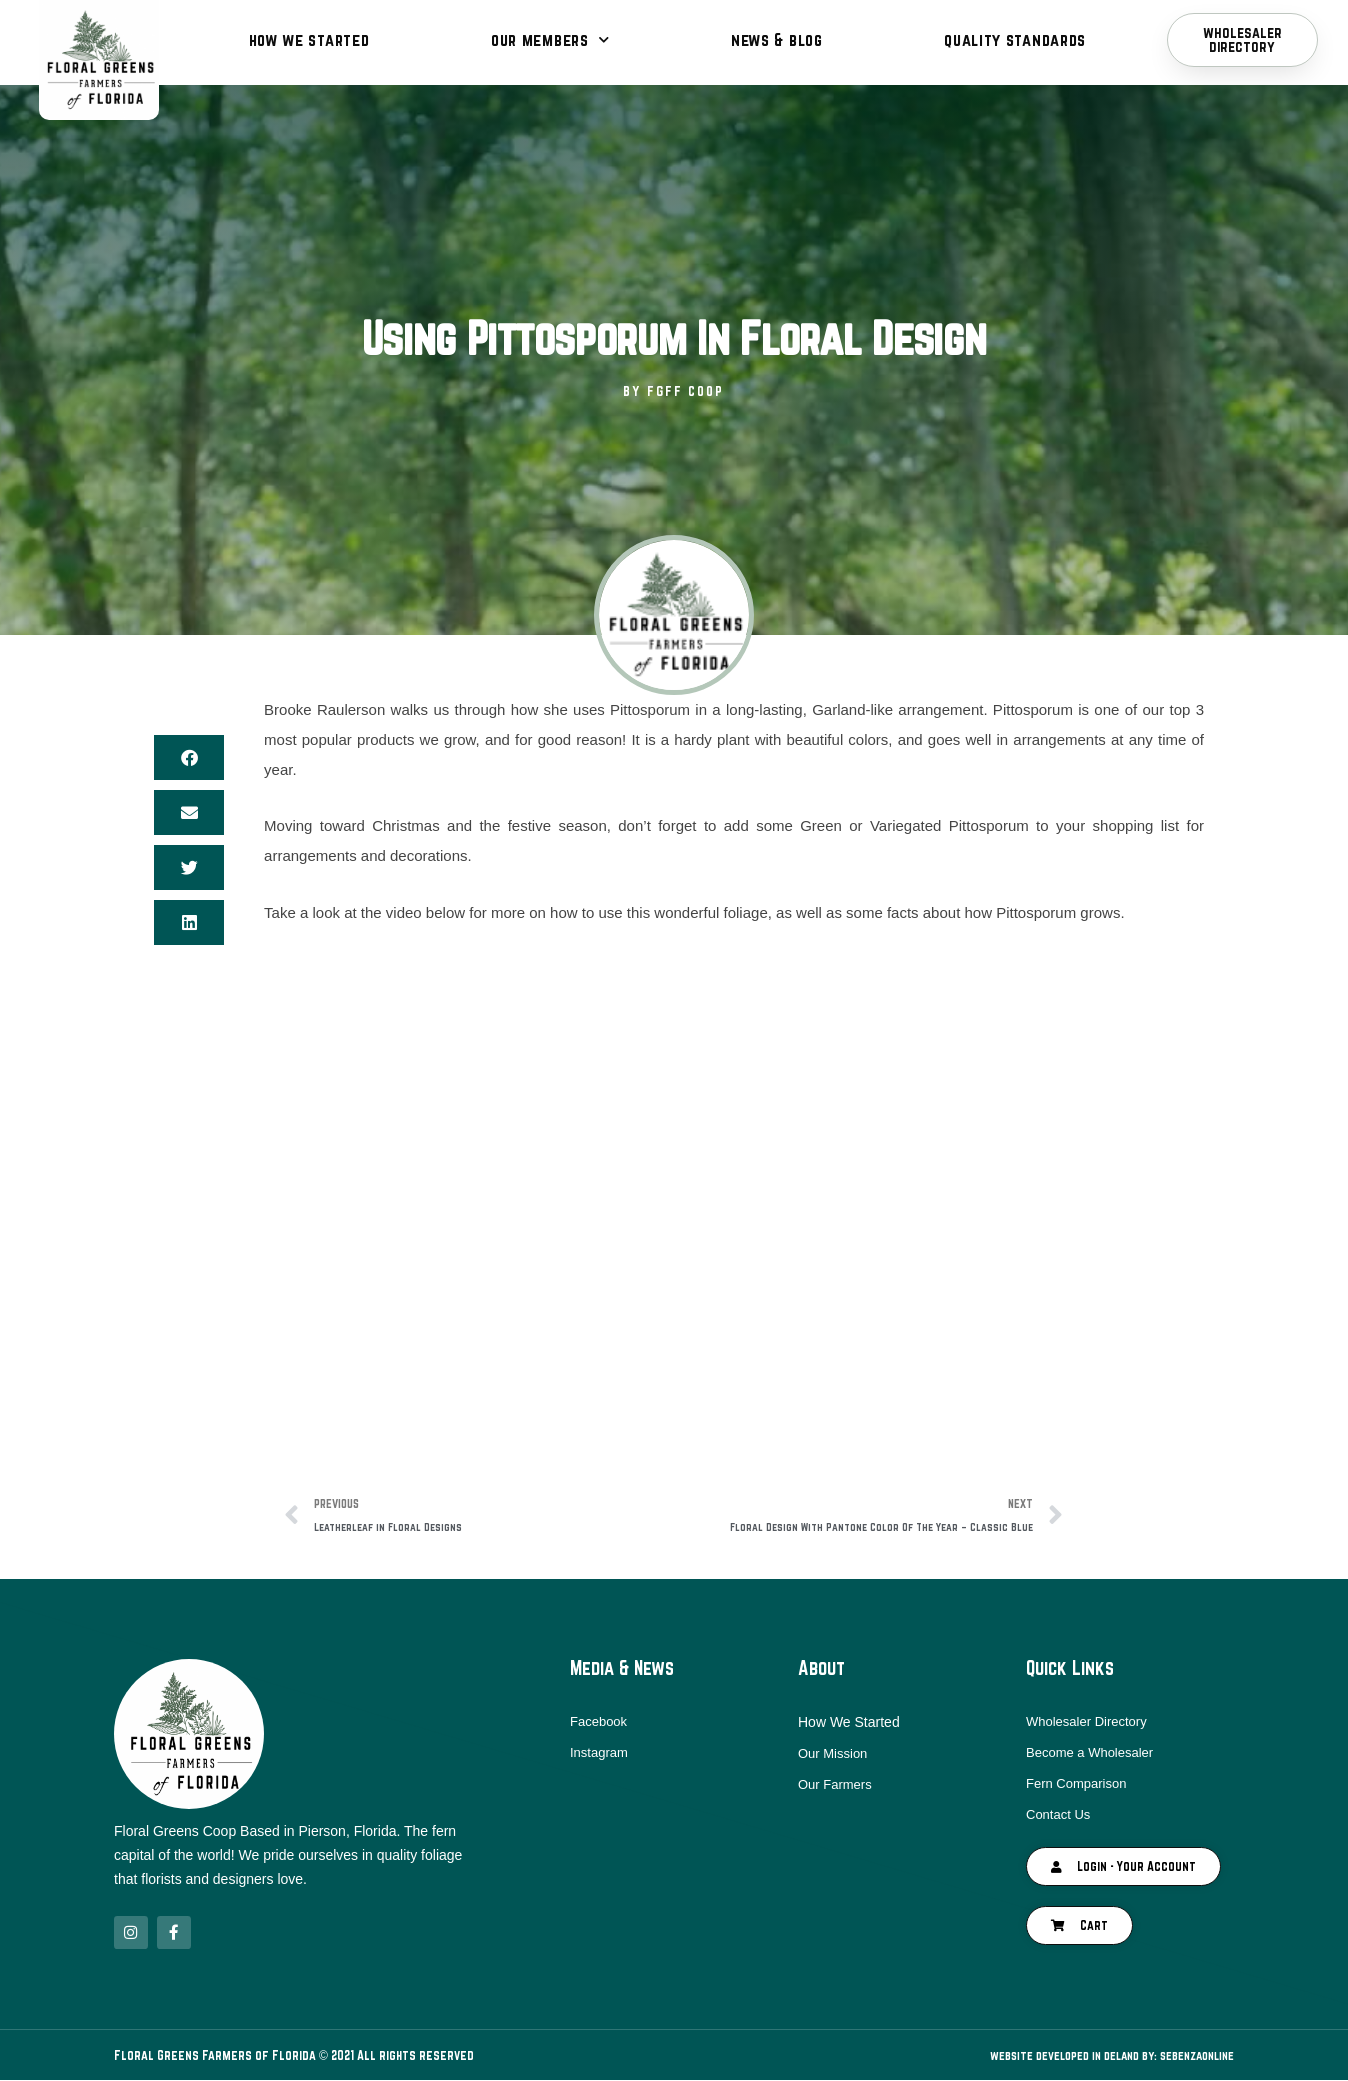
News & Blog (777, 39)
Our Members (550, 39)
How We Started (309, 39)
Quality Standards (1015, 39)
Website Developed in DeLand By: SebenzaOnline (1096, 2056)
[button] (189, 757)
